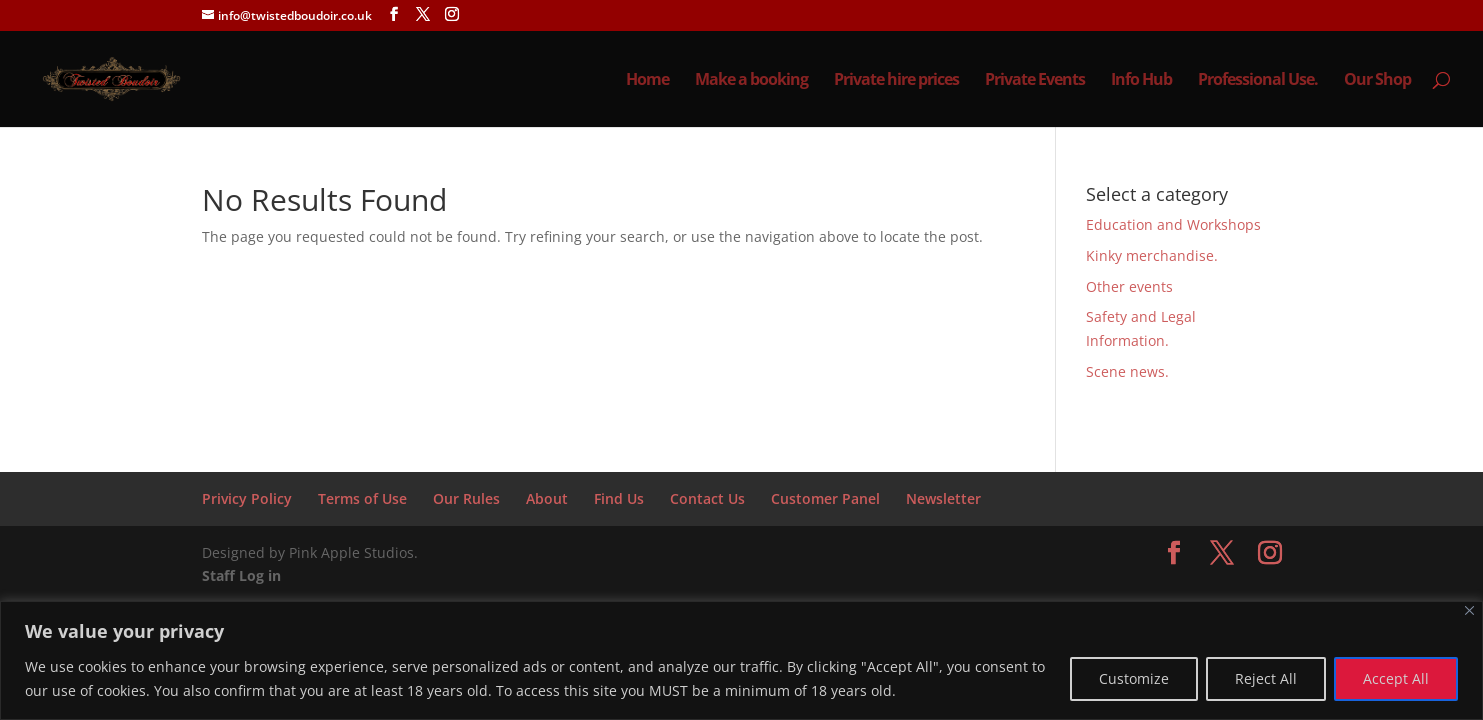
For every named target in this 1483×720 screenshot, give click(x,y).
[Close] (1469, 610)
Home (647, 81)
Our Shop (1377, 81)
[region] (741, 660)
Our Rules (466, 498)
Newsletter (943, 498)
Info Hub (1141, 81)
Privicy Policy (247, 498)
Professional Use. (1258, 81)
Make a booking (751, 81)
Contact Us (707, 498)
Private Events (1035, 81)
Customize (1134, 678)
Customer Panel (825, 498)
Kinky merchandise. (1152, 255)
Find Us (619, 498)
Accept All (1396, 678)
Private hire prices (896, 81)
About (547, 498)
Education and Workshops (1173, 224)
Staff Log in (241, 575)
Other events (1129, 286)
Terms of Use (362, 498)
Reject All (1266, 678)
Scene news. (1127, 371)
